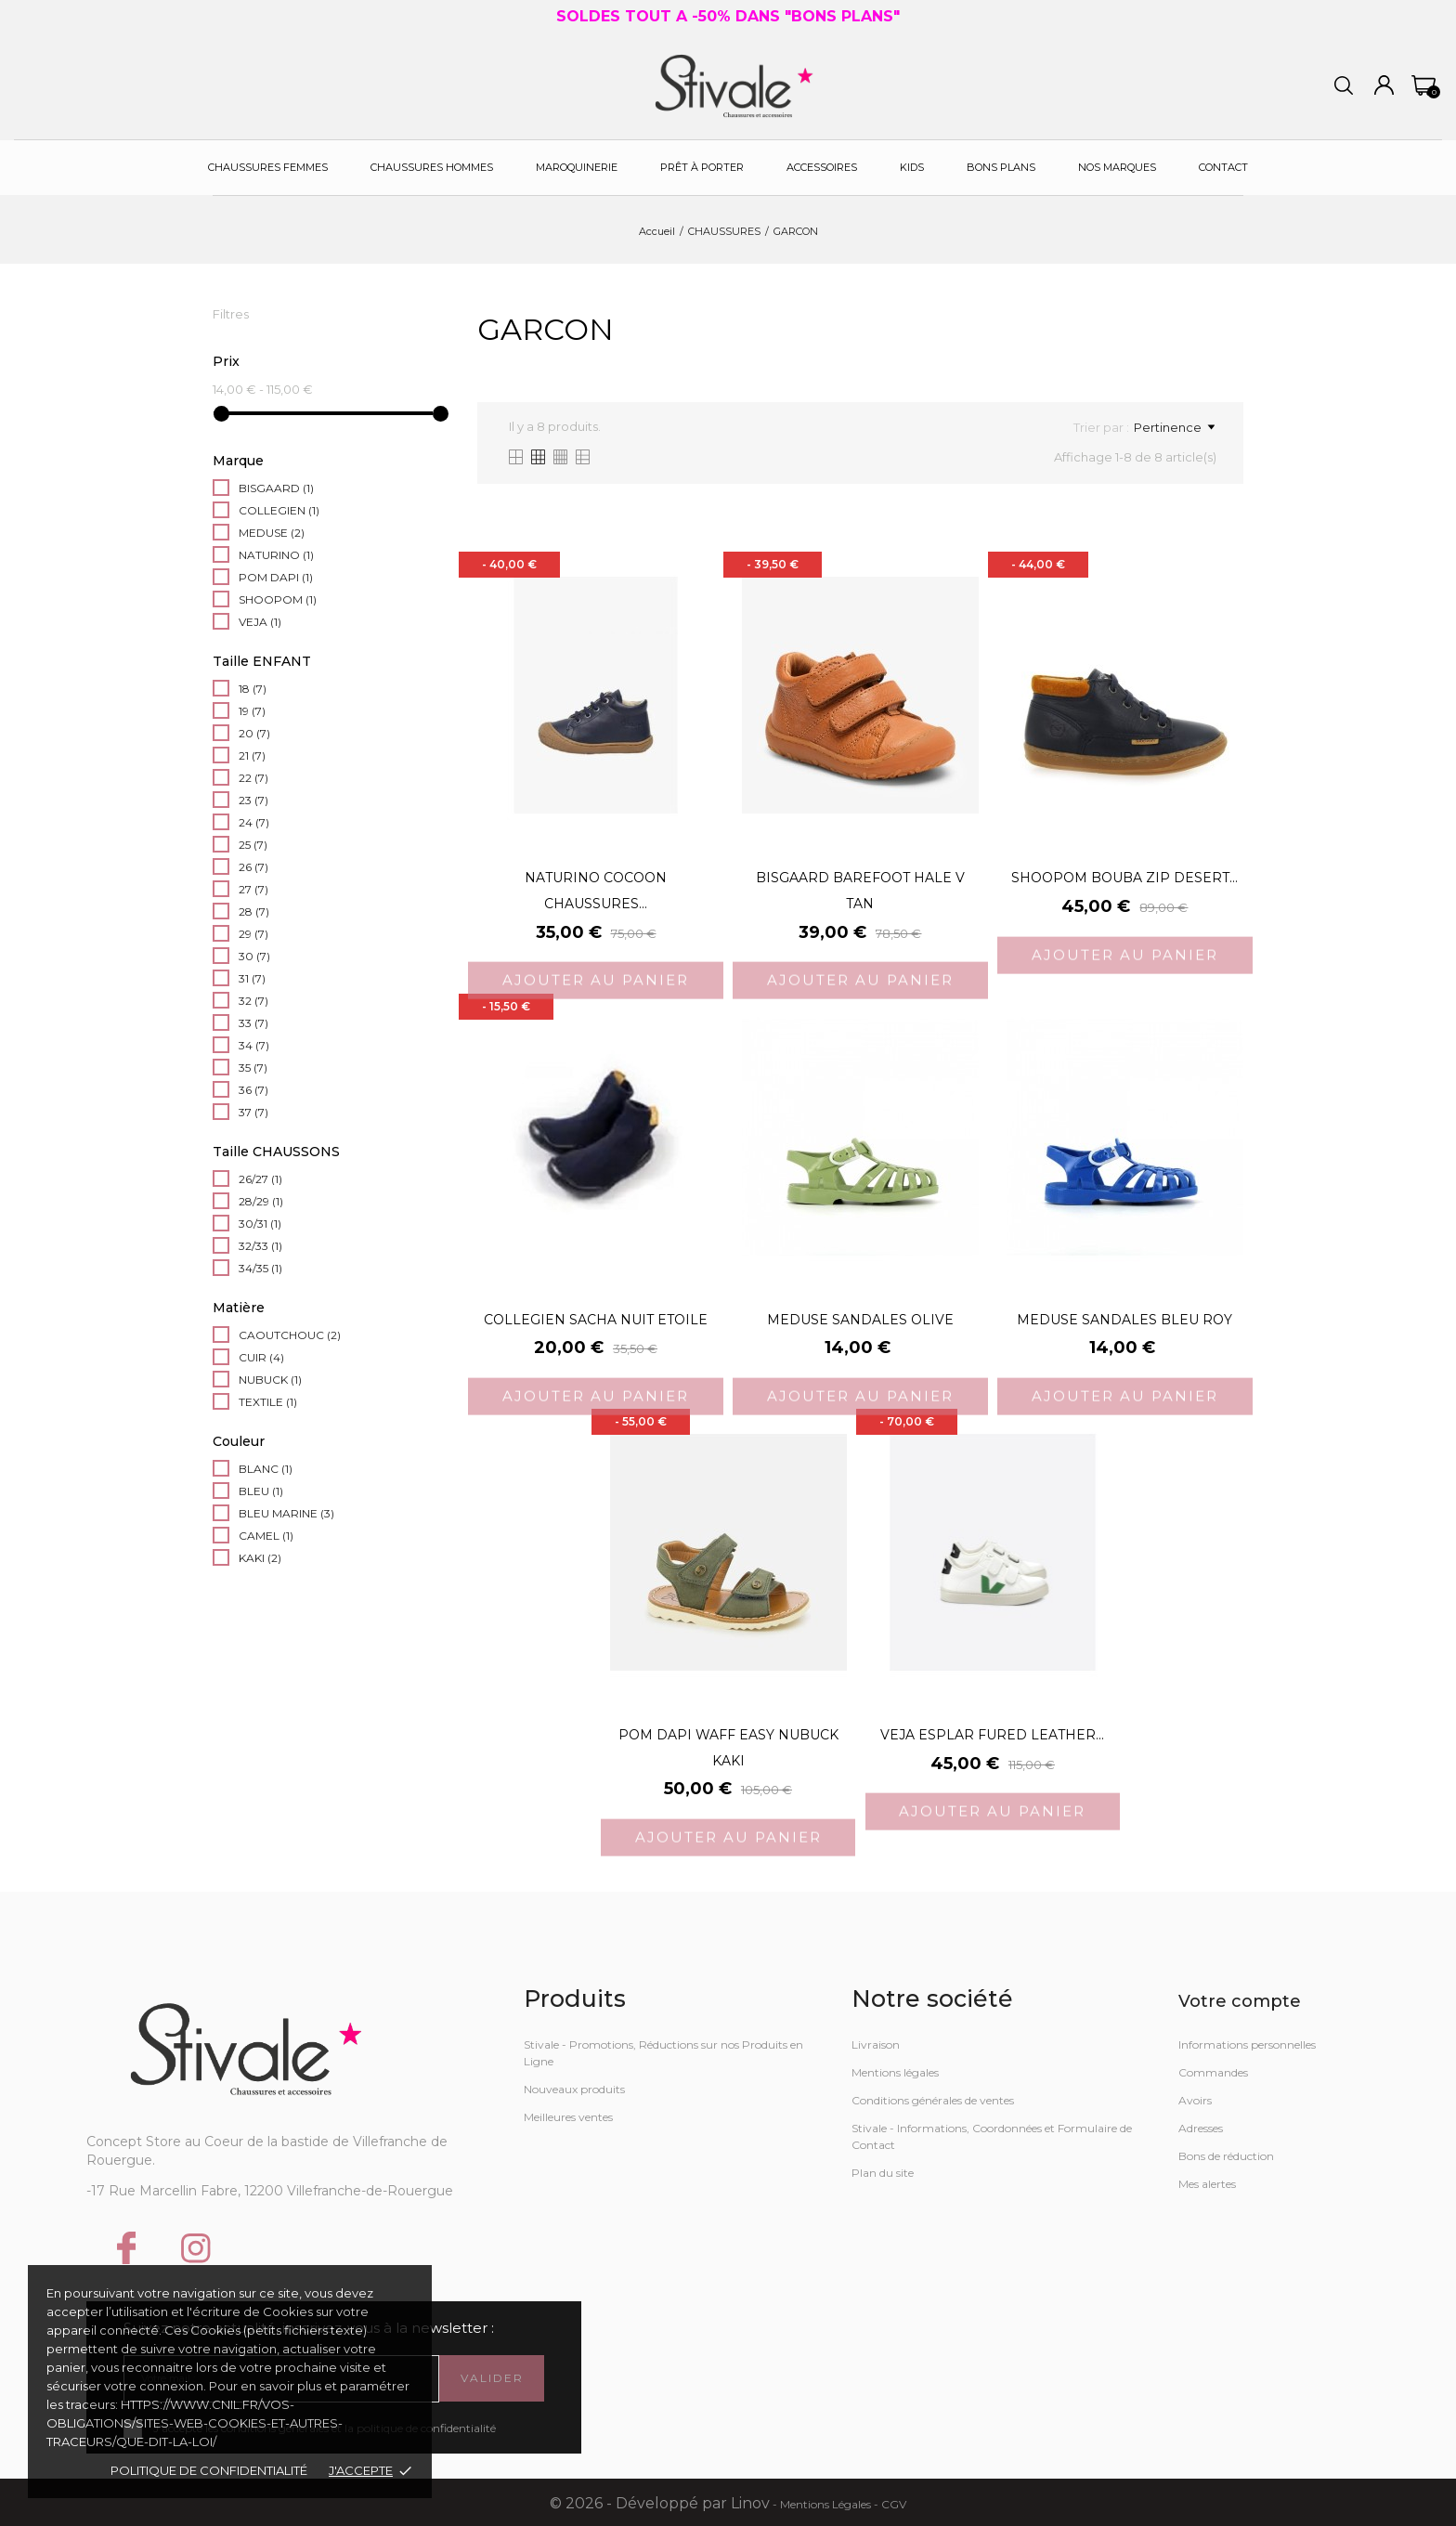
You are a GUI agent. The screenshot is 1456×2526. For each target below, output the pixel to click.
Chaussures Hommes (431, 167)
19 (252, 711)
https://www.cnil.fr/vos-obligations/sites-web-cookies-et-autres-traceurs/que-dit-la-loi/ (194, 2423)
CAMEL (266, 1536)
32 (253, 1001)
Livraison (876, 2044)
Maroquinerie (577, 167)
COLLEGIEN (279, 510)
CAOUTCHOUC (290, 1335)
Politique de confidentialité (208, 2470)
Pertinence (1174, 427)
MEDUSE (272, 533)
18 (252, 689)
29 (253, 934)
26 (253, 867)
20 (254, 733)
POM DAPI (276, 577)
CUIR (261, 1357)
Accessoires (821, 167)
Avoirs (1195, 2100)
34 (254, 1045)
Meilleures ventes (568, 2117)
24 (254, 822)
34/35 (260, 1268)
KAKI (260, 1558)
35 (253, 1067)
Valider (492, 2378)
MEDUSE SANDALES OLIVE (860, 1319)
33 (253, 1023)
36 (253, 1090)
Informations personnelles (1247, 2044)
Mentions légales (895, 2072)
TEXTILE (268, 1402)
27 (253, 889)
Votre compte (1239, 2001)
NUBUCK (270, 1380)
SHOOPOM (278, 599)
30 (254, 956)
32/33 (260, 1246)
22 (253, 778)
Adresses (1200, 2128)
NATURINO (276, 555)
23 (253, 800)
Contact (1223, 167)
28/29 (261, 1201)
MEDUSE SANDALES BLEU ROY (1124, 1319)
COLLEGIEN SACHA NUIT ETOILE (596, 1319)
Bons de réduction (1226, 2156)
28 (254, 911)
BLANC (265, 1469)
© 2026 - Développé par (640, 2503)
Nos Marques (1117, 167)
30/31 (260, 1223)
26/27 (260, 1179)
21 (252, 755)
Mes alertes (1207, 2184)
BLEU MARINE (286, 1513)
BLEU (261, 1491)
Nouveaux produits (574, 2089)
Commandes (1213, 2072)
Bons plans (1001, 167)
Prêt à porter (702, 167)
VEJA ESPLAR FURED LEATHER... (992, 1734)
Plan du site (883, 2173)
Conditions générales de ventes (933, 2100)
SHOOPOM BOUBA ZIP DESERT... (1124, 877)
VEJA (260, 622)
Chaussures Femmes (268, 167)
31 (252, 978)
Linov (750, 2503)
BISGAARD (276, 488)
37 (253, 1112)
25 (253, 845)
